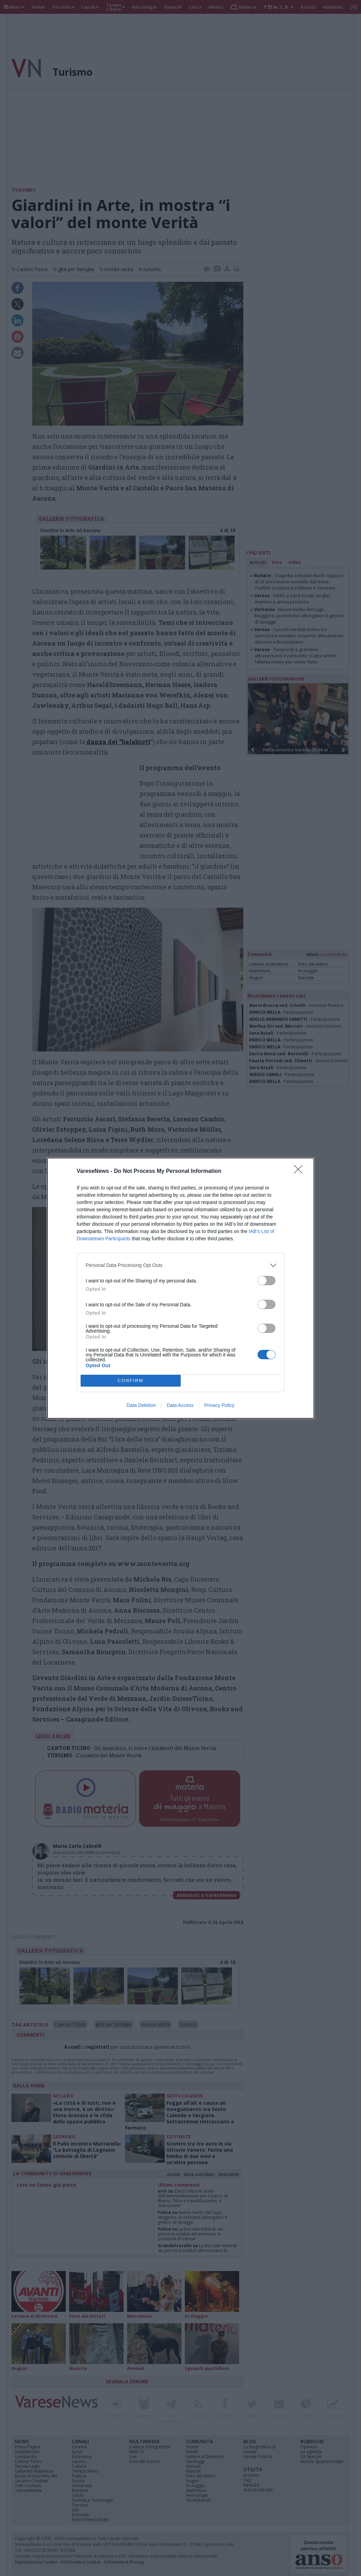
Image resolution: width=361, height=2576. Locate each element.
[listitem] (181, 1265)
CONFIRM (131, 1380)
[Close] (300, 1171)
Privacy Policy (219, 1405)
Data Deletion (141, 1405)
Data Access (179, 1405)
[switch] (267, 1280)
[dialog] (180, 1288)
